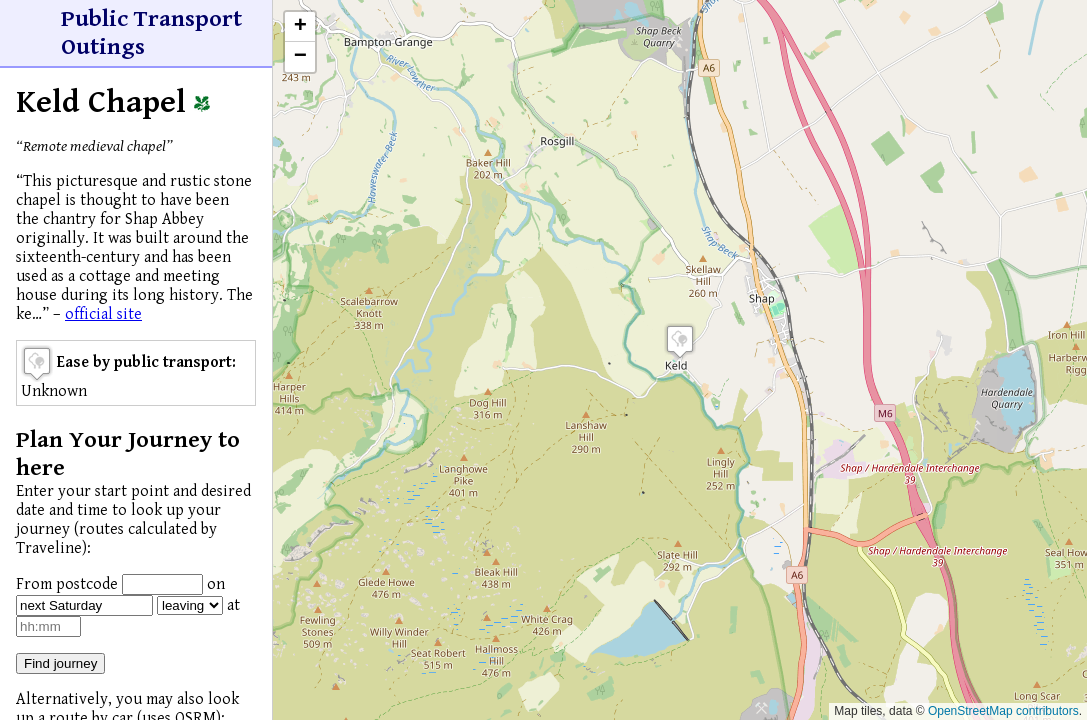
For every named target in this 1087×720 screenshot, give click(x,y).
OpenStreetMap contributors (1003, 711)
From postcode (67, 584)
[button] (680, 341)
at (233, 605)
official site (103, 314)
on (216, 584)
